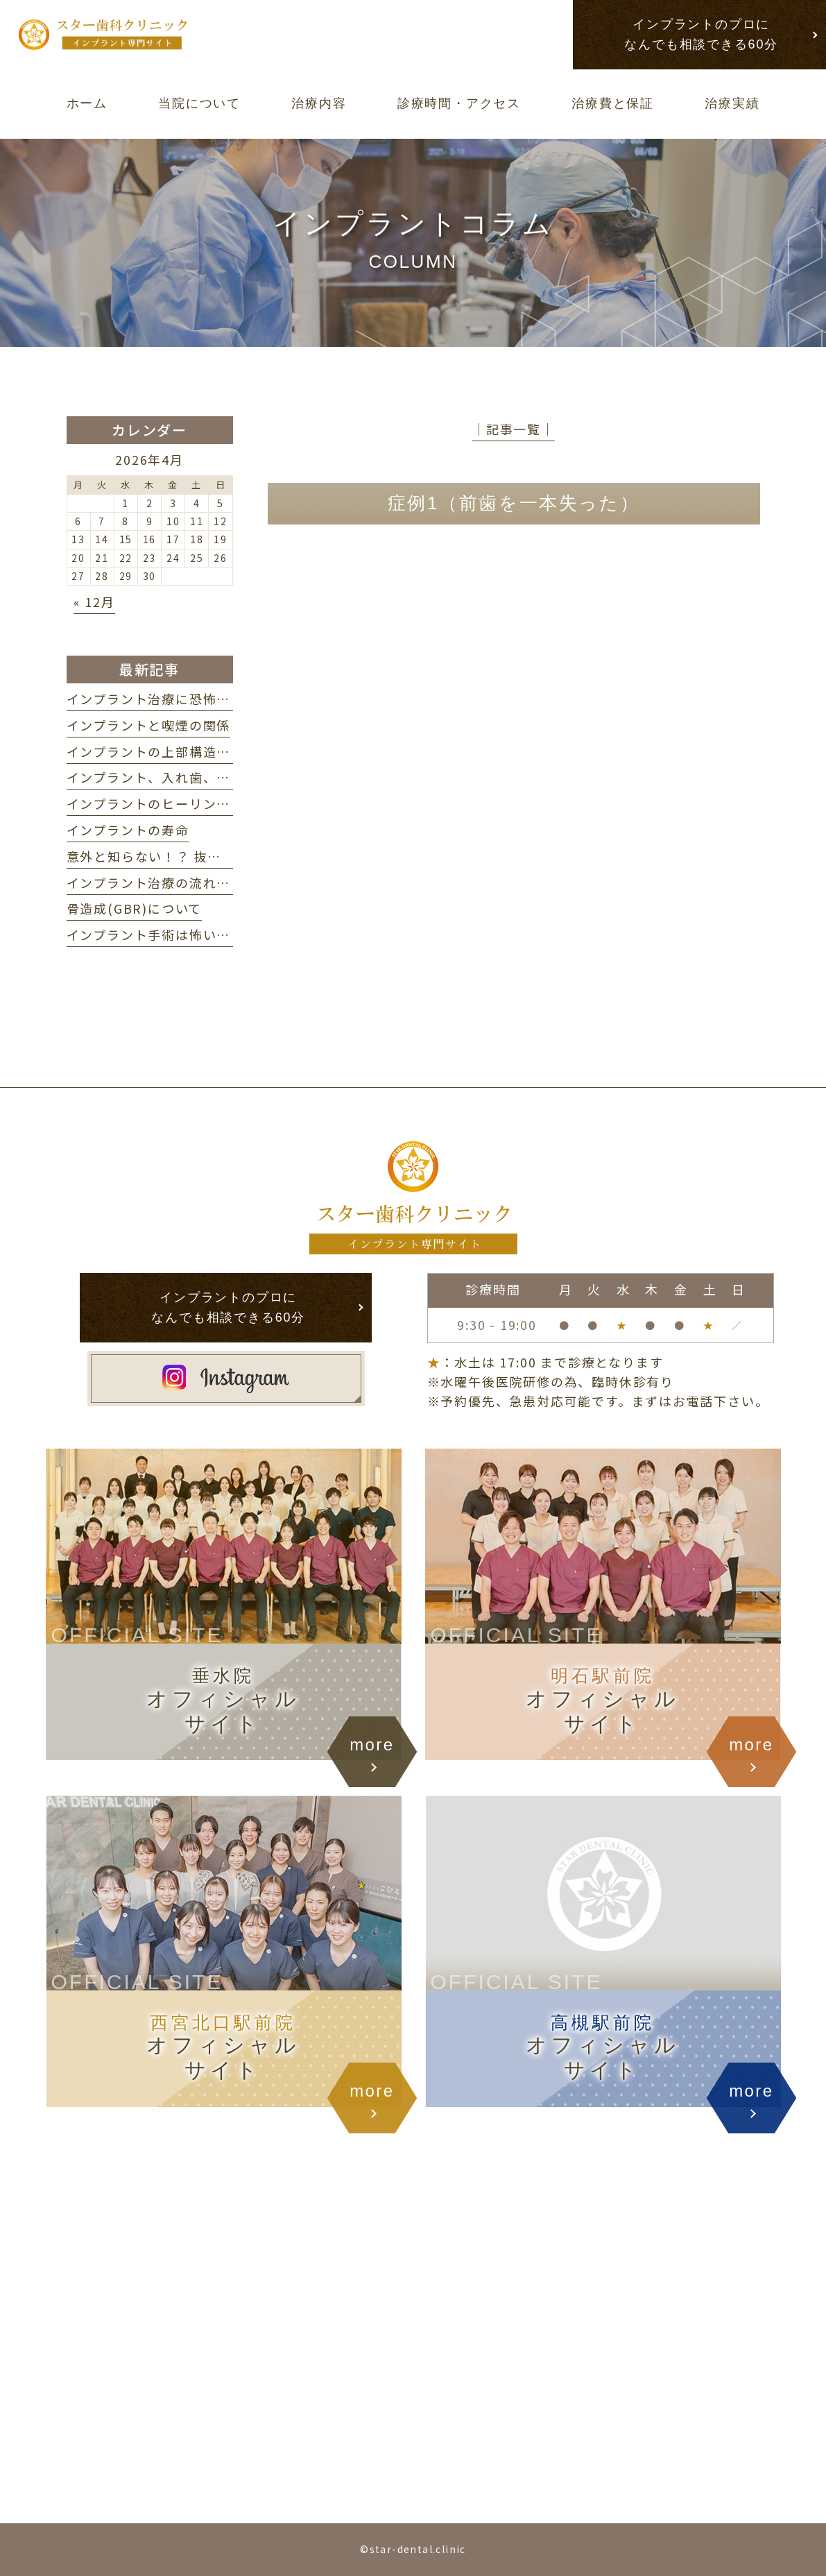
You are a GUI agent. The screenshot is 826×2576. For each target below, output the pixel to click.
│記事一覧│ (513, 429)
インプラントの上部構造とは (155, 751)
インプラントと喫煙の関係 (149, 725)
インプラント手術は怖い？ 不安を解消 (190, 935)
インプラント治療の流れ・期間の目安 (183, 882)
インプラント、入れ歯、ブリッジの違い (190, 777)
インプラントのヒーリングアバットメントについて (223, 803)
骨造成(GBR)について (135, 908)
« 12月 (94, 601)
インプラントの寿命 (128, 830)
